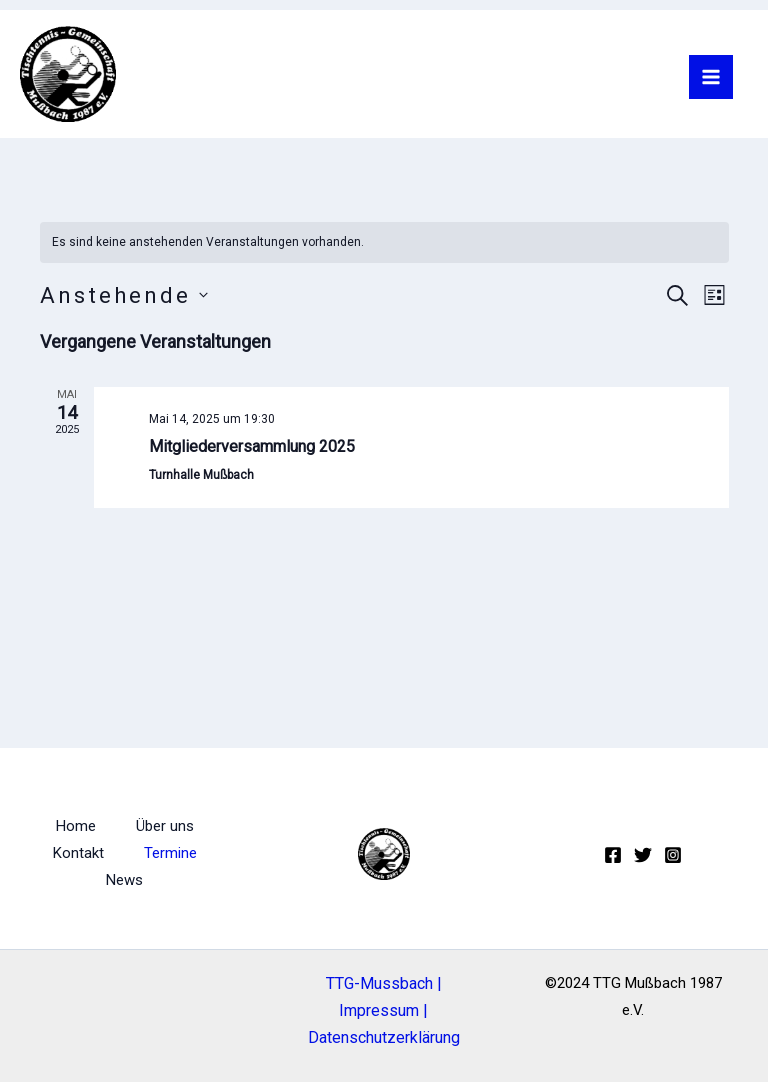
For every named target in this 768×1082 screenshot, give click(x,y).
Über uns (165, 826)
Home (76, 826)
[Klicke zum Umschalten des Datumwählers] (124, 295)
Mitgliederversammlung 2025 (252, 446)
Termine (170, 853)
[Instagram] (673, 855)
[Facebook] (613, 855)
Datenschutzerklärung (384, 1037)
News (124, 880)
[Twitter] (643, 855)
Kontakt (78, 853)
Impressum (379, 1010)
